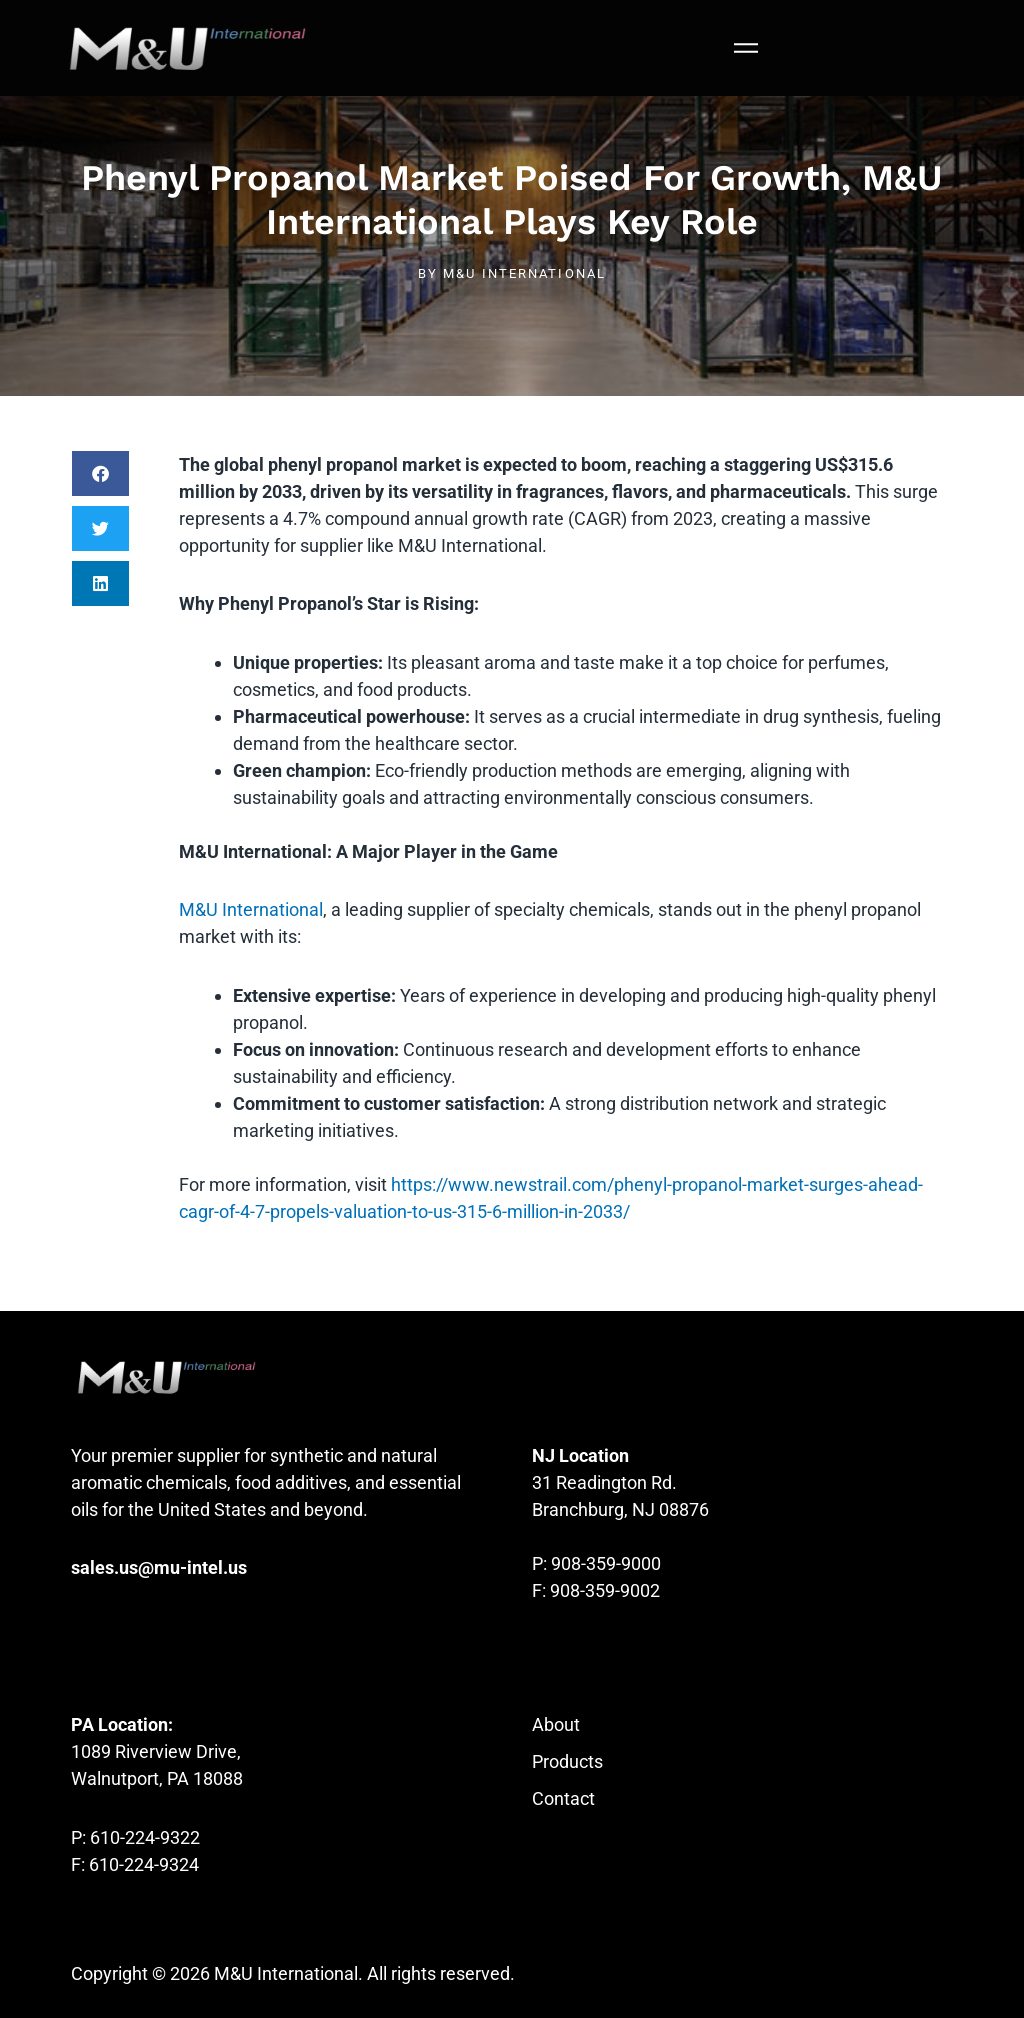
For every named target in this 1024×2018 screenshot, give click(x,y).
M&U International (251, 909)
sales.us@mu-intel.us (159, 1567)
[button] (100, 473)
